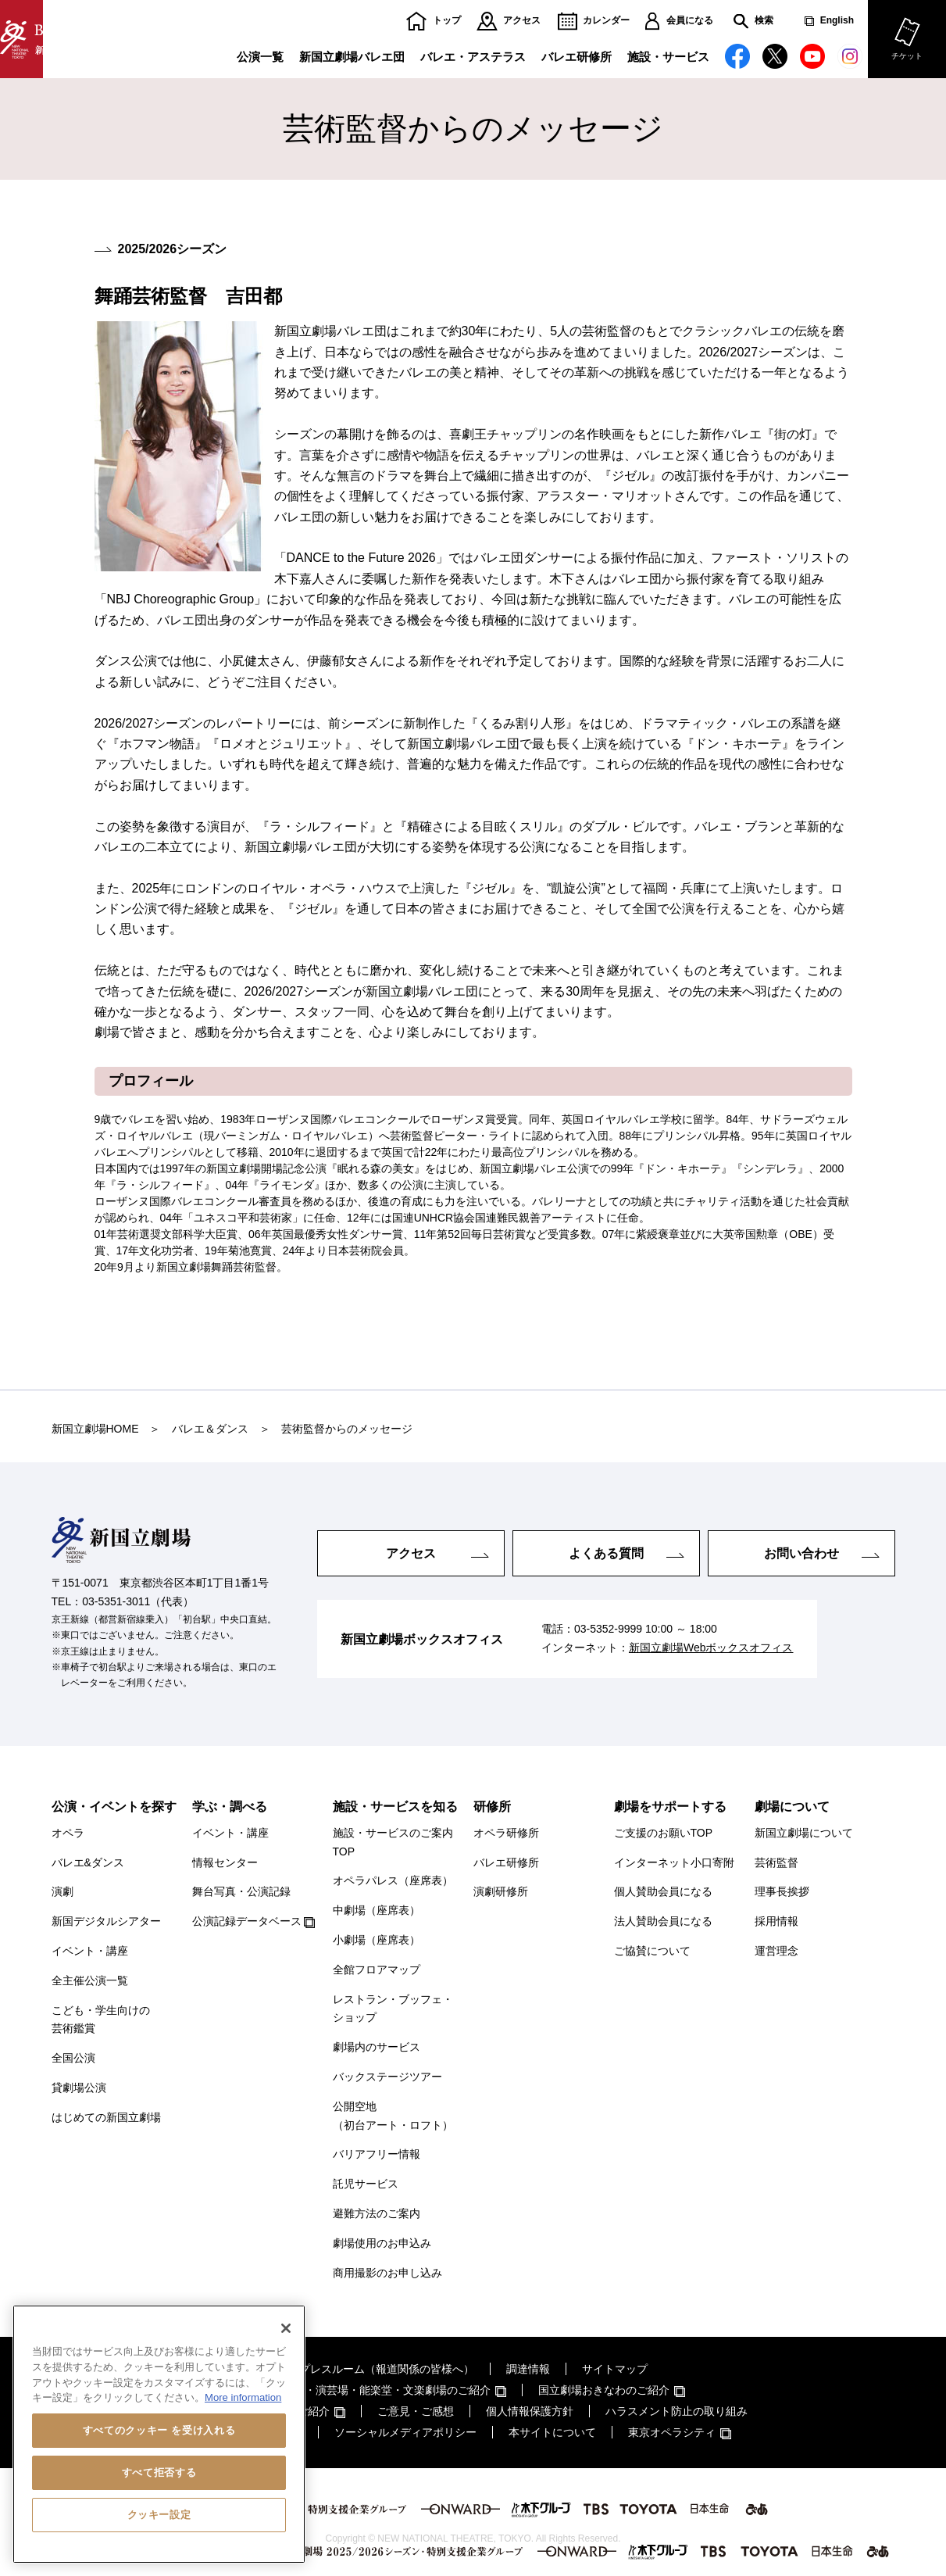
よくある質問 (606, 1553)
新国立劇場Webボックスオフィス (711, 1648)
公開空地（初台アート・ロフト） (393, 2115)
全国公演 (73, 2058)
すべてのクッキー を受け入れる (159, 2430)
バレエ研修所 (576, 56)
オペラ (68, 1832)
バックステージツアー (387, 2076)
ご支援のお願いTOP (663, 1832)
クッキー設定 (159, 2515)
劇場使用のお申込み (382, 2243)
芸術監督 (776, 1862)
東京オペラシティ (672, 2432)
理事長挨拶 (782, 1891)
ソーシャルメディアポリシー (405, 2432)
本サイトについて (552, 2432)
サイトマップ (615, 2369)
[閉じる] (286, 2328)
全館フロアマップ (376, 1969)
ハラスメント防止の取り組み (676, 2411)
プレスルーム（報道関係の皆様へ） (386, 2369)
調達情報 (528, 2369)
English (837, 21)
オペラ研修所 (506, 1832)
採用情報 (776, 1921)
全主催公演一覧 (90, 1980)
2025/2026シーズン (172, 249)
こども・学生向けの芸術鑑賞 (101, 2019)
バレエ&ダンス (88, 1862)
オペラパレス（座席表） (393, 1880)
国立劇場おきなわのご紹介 (603, 2390)
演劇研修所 (500, 1891)
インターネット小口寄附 (674, 1862)
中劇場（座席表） (376, 1910)
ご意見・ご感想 (415, 2411)
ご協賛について (652, 1951)
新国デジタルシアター (106, 1921)
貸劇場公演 (79, 2087)
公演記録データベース (247, 1921)
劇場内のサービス (376, 2047)
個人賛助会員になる (663, 1891)
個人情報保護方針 (529, 2411)
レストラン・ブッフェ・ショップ (393, 2008)
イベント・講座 (90, 1951)
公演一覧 (260, 56)
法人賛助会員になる (663, 1921)
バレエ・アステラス (473, 56)
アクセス (522, 21)
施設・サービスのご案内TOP (393, 1842)
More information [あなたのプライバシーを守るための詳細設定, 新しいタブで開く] (243, 2397)
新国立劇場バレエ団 (352, 56)
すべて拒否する (159, 2472)
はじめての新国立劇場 (106, 2117)
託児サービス (365, 2183)
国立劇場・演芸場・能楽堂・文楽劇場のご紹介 (376, 2390)
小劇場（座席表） (376, 1940)
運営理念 (776, 1951)
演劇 (62, 1891)
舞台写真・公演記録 (241, 1891)
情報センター (225, 1862)
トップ (447, 21)
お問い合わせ (801, 1553)
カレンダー (606, 21)
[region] (158, 2434)
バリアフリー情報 (376, 2154)
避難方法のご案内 (376, 2213)
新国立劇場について (804, 1832)
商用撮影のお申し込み (387, 2273)
